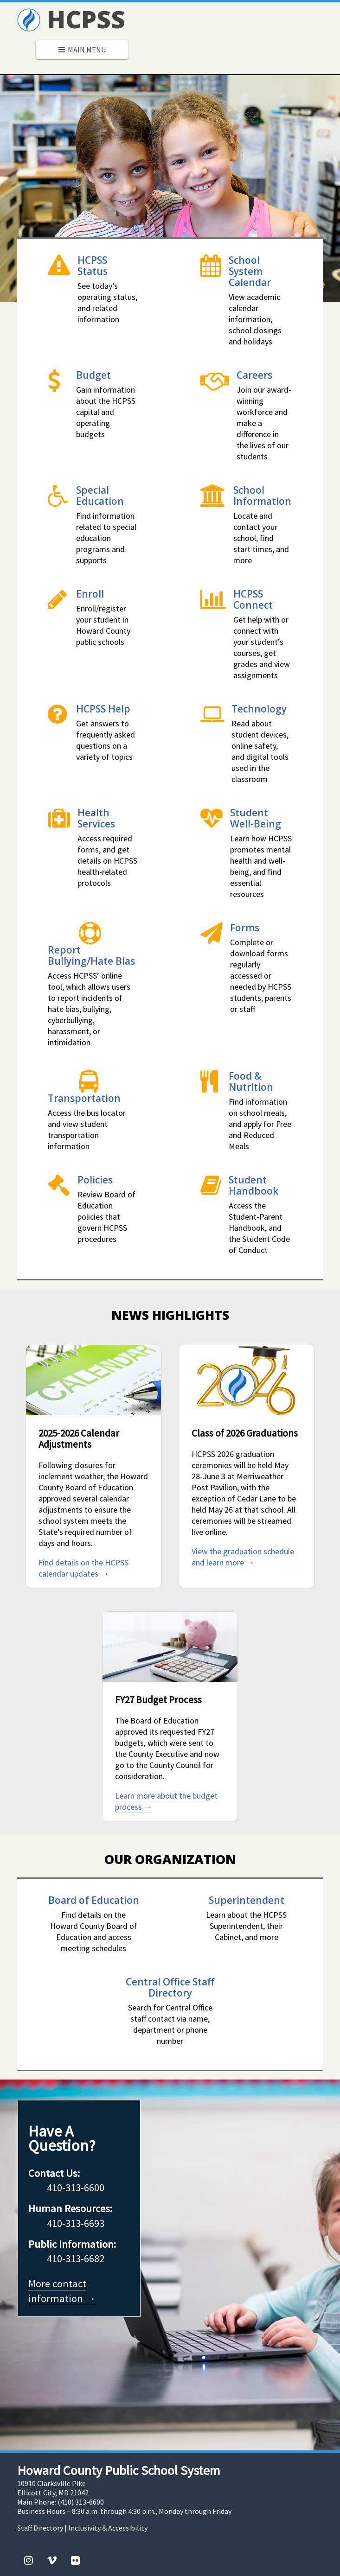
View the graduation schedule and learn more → (243, 1557)
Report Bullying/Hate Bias (91, 955)
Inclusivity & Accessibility (108, 2527)
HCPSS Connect (253, 599)
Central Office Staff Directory (170, 1987)
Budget (93, 375)
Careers (254, 375)
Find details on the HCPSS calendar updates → (83, 1568)
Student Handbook (253, 1185)
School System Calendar (250, 271)
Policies (95, 1179)
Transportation (84, 1098)
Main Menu (82, 49)
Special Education (100, 495)
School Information (262, 495)
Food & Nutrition (251, 1081)
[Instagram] (28, 2560)
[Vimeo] (52, 2560)
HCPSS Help (103, 708)
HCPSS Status (92, 265)
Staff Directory (40, 2527)
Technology (259, 708)
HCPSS (71, 18)
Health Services (96, 818)
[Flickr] (75, 2560)
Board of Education (93, 1900)
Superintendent (246, 1900)
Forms (244, 927)
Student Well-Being (255, 818)
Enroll (90, 593)
